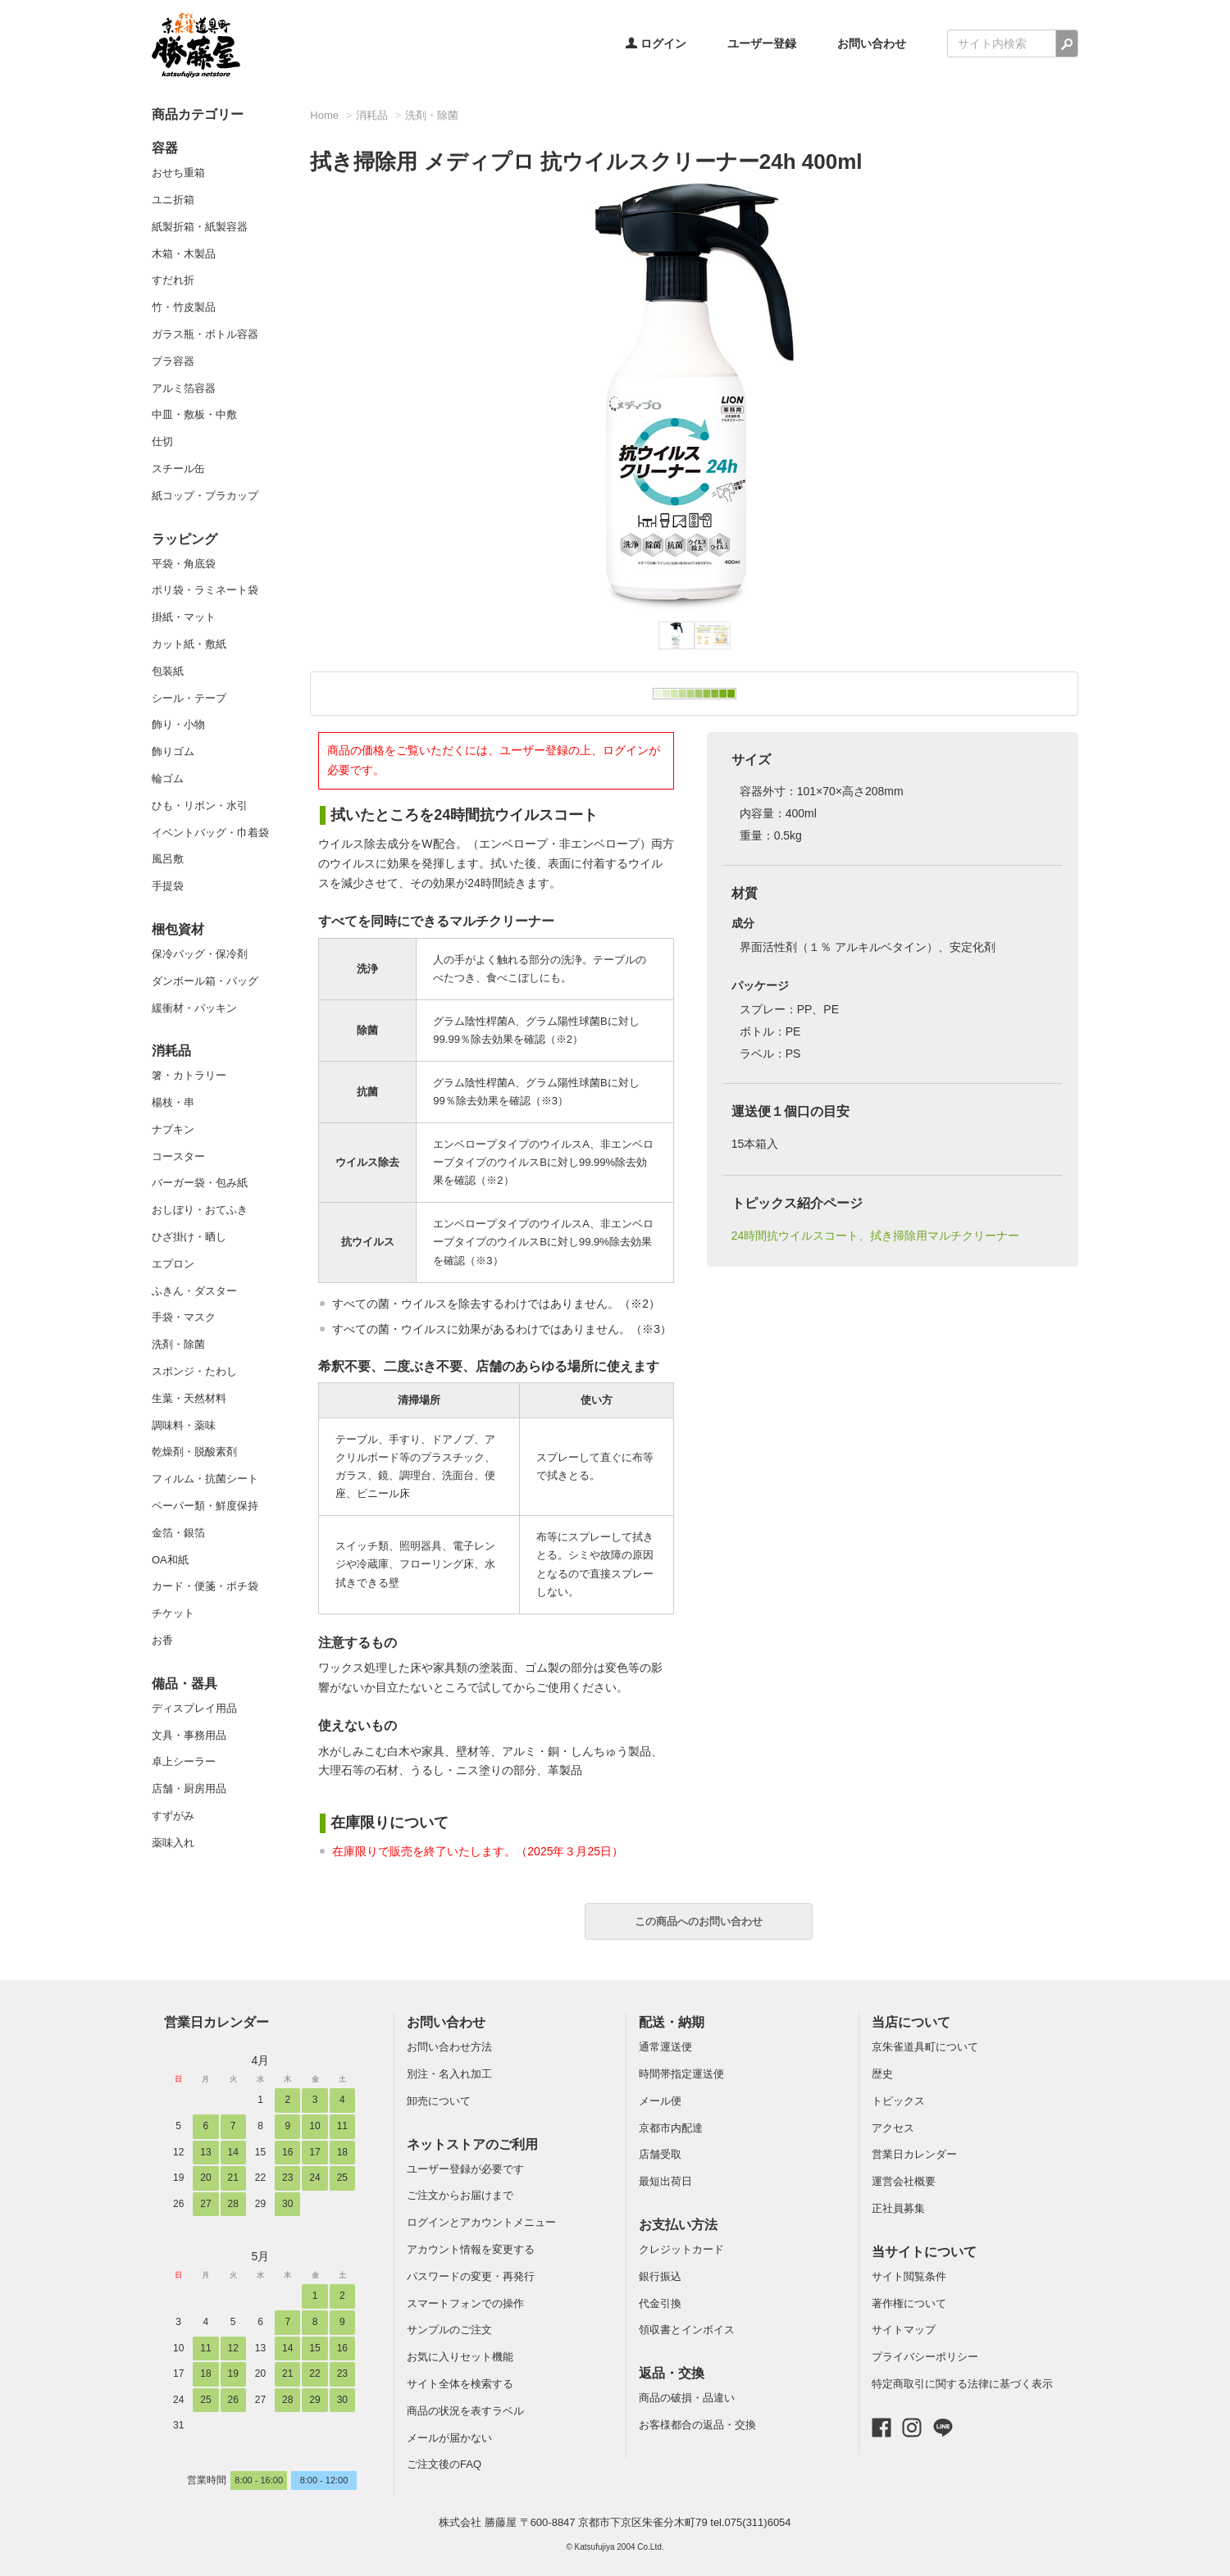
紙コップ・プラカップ (205, 495)
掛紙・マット (184, 617)
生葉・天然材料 (189, 1398)
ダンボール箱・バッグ (205, 981)
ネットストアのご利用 (472, 2144)
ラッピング (184, 539)
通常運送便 (665, 2047)
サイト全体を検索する (460, 2384)
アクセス (893, 2128)
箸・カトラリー (189, 1075)
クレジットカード (681, 2249)
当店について (911, 2022)
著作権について (909, 2303)
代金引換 (660, 2303)
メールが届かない (449, 2438)
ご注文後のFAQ (444, 2464)
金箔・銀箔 (178, 1533)
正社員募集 (898, 2208)
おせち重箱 (178, 172)
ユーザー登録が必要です (465, 2169)
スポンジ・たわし (194, 1371)
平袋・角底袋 (184, 564)
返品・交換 (671, 2373)
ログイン (656, 43)
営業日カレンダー (216, 2022)
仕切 (162, 441)
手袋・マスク (184, 1317)
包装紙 (168, 671)
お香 (162, 1640)
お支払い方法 (678, 2225)
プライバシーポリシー (925, 2357)
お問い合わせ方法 (449, 2047)
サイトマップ (904, 2329)
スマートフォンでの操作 (465, 2303)
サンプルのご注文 (449, 2329)
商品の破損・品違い (687, 2398)
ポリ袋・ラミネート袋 (205, 590)
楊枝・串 (173, 1102)
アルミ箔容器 (184, 388)
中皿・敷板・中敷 (194, 414)
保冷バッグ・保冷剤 (200, 954)
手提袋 (168, 886)
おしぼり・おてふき (200, 1210)
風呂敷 (168, 859)
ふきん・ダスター (194, 1291)
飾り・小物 (178, 724)
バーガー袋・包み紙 (200, 1182)
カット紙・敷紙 (189, 644)
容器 (165, 148)
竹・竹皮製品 (184, 307)
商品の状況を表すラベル (465, 2411)
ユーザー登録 (761, 43)
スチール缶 (178, 468)
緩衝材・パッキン (194, 1008)
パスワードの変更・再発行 (471, 2276)
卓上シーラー (184, 1761)
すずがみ (173, 1815)
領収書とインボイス (687, 2329)
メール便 (660, 2101)
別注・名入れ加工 (449, 2074)
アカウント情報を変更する (471, 2249)
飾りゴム (173, 751)
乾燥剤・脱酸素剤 (194, 1451)
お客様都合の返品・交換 (697, 2425)
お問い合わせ (871, 43)
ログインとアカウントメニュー (481, 2222)
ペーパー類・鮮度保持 (205, 1506)
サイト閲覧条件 (909, 2276)
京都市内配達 (671, 2128)
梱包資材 (178, 929)
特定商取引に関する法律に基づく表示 (962, 2384)
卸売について (439, 2101)
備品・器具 (184, 1684)
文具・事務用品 (189, 1735)
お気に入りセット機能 (460, 2357)
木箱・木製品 (184, 254)
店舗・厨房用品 (189, 1788)
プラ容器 (173, 361)
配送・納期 (671, 2022)
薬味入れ (173, 1842)
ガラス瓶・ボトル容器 (205, 334)
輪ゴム (168, 778)
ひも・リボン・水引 (200, 805)
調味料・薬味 (184, 1425)
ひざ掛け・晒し (189, 1237)
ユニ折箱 (173, 199)
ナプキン (173, 1129)
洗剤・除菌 (178, 1344)
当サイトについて (924, 2252)
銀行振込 (660, 2276)
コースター (178, 1156)
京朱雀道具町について (925, 2047)
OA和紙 (170, 1560)
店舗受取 (660, 2154)
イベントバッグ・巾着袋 (210, 832)
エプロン (173, 1264)
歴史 (882, 2074)
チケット (173, 1613)
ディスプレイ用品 (194, 1708)
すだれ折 (173, 280)
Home (324, 115)
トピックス (898, 2101)
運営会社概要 (904, 2181)
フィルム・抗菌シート (205, 1478)
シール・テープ (189, 698)
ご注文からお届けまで (460, 2195)
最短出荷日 (665, 2181)
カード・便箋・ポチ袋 (205, 1586)
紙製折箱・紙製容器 (200, 227)
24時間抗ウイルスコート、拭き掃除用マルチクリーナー (875, 1235)
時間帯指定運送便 (681, 2074)
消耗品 (171, 1051)
